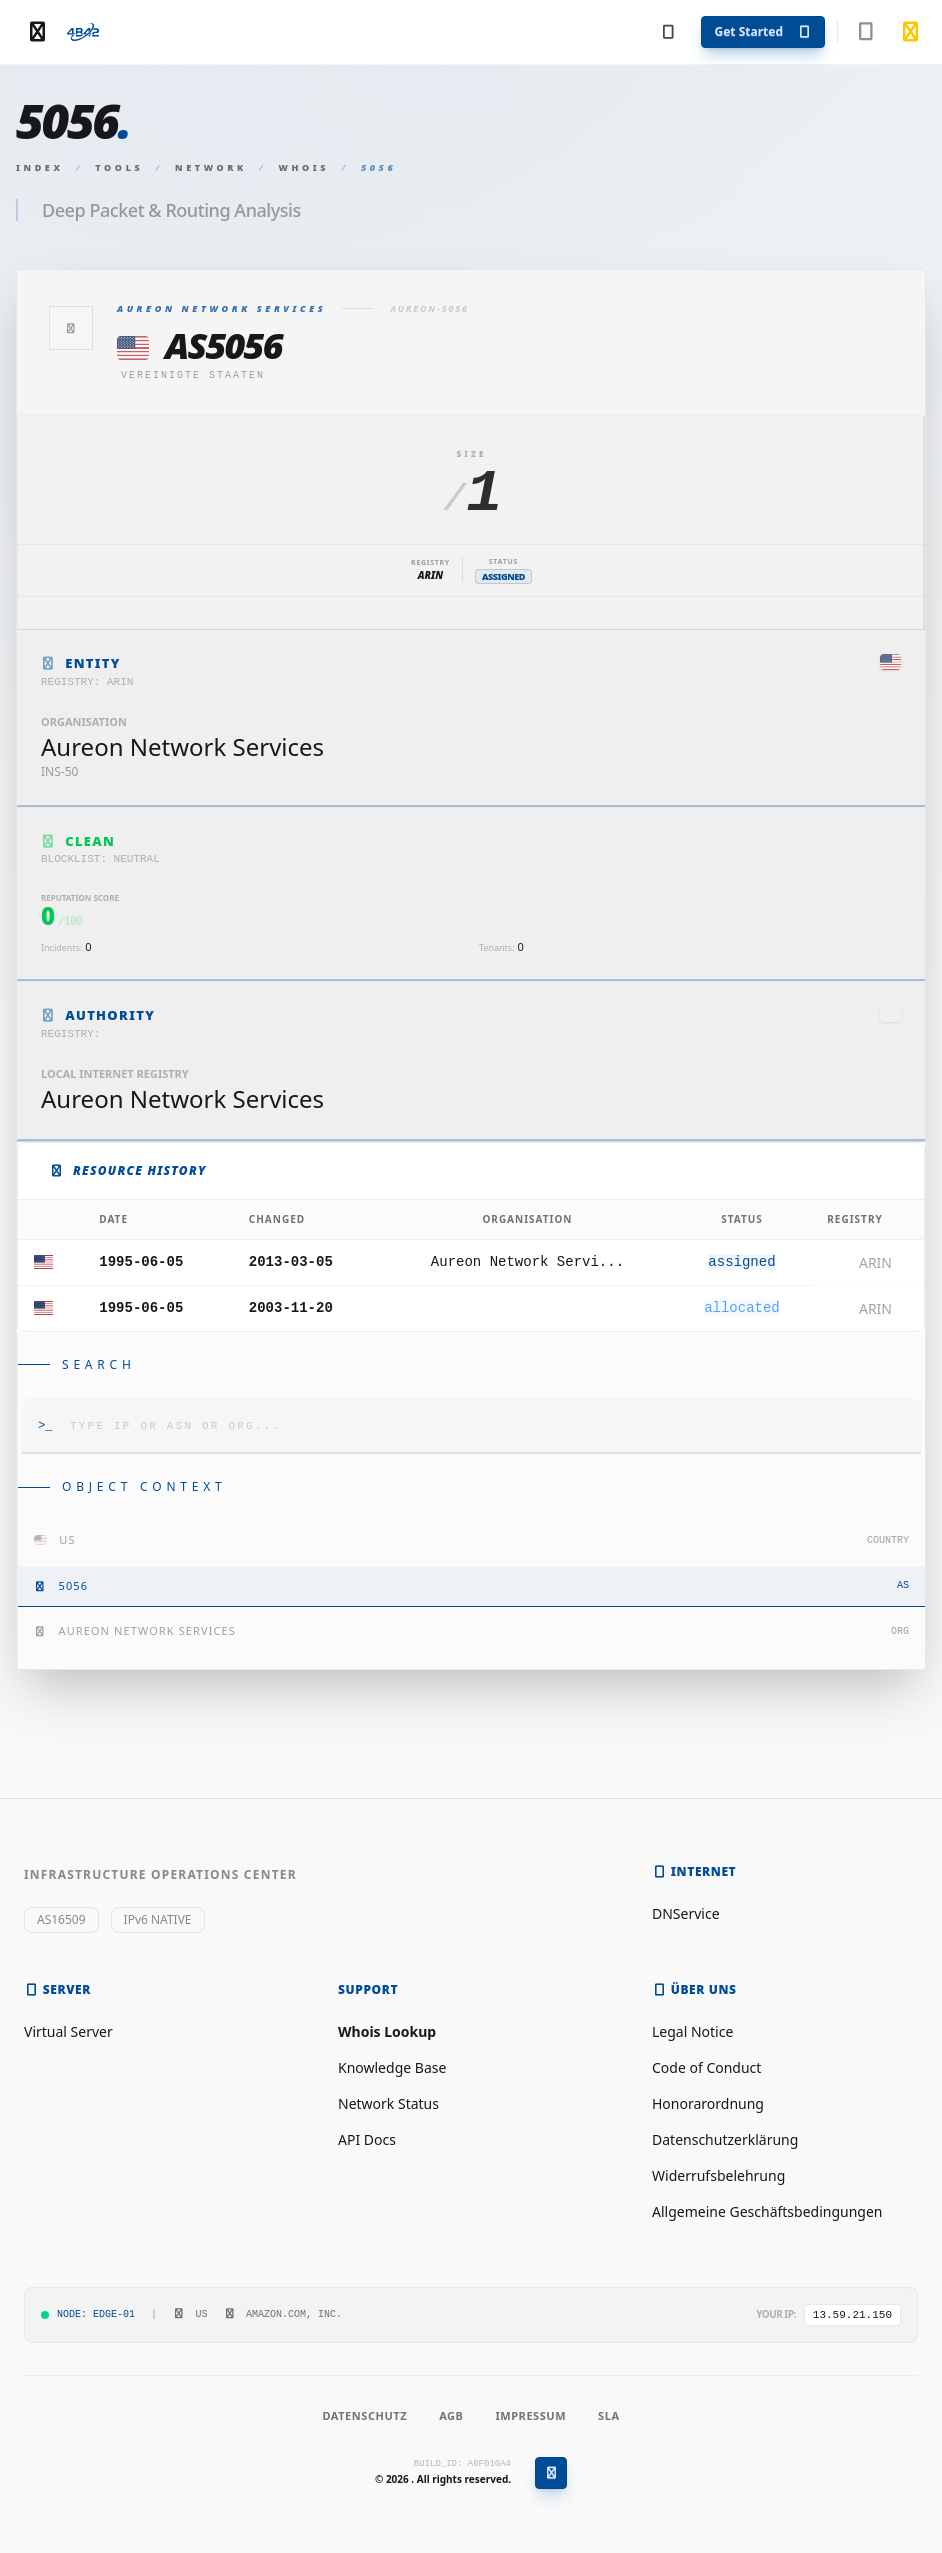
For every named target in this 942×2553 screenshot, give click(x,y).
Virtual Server (68, 2031)
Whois (304, 167)
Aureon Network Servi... (527, 1262)
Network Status (388, 2103)
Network (211, 167)
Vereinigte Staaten (193, 375)
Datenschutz (364, 2415)
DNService (686, 1913)
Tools (119, 167)
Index (40, 167)
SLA (608, 2415)
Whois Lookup (387, 2031)
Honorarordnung (708, 2103)
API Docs (367, 2139)
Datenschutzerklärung (725, 2139)
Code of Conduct (706, 2067)
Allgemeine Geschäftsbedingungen (767, 2211)
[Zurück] (71, 328)
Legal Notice (692, 2031)
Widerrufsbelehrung (718, 2175)
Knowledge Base (392, 2067)
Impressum (530, 2415)
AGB (451, 2415)
